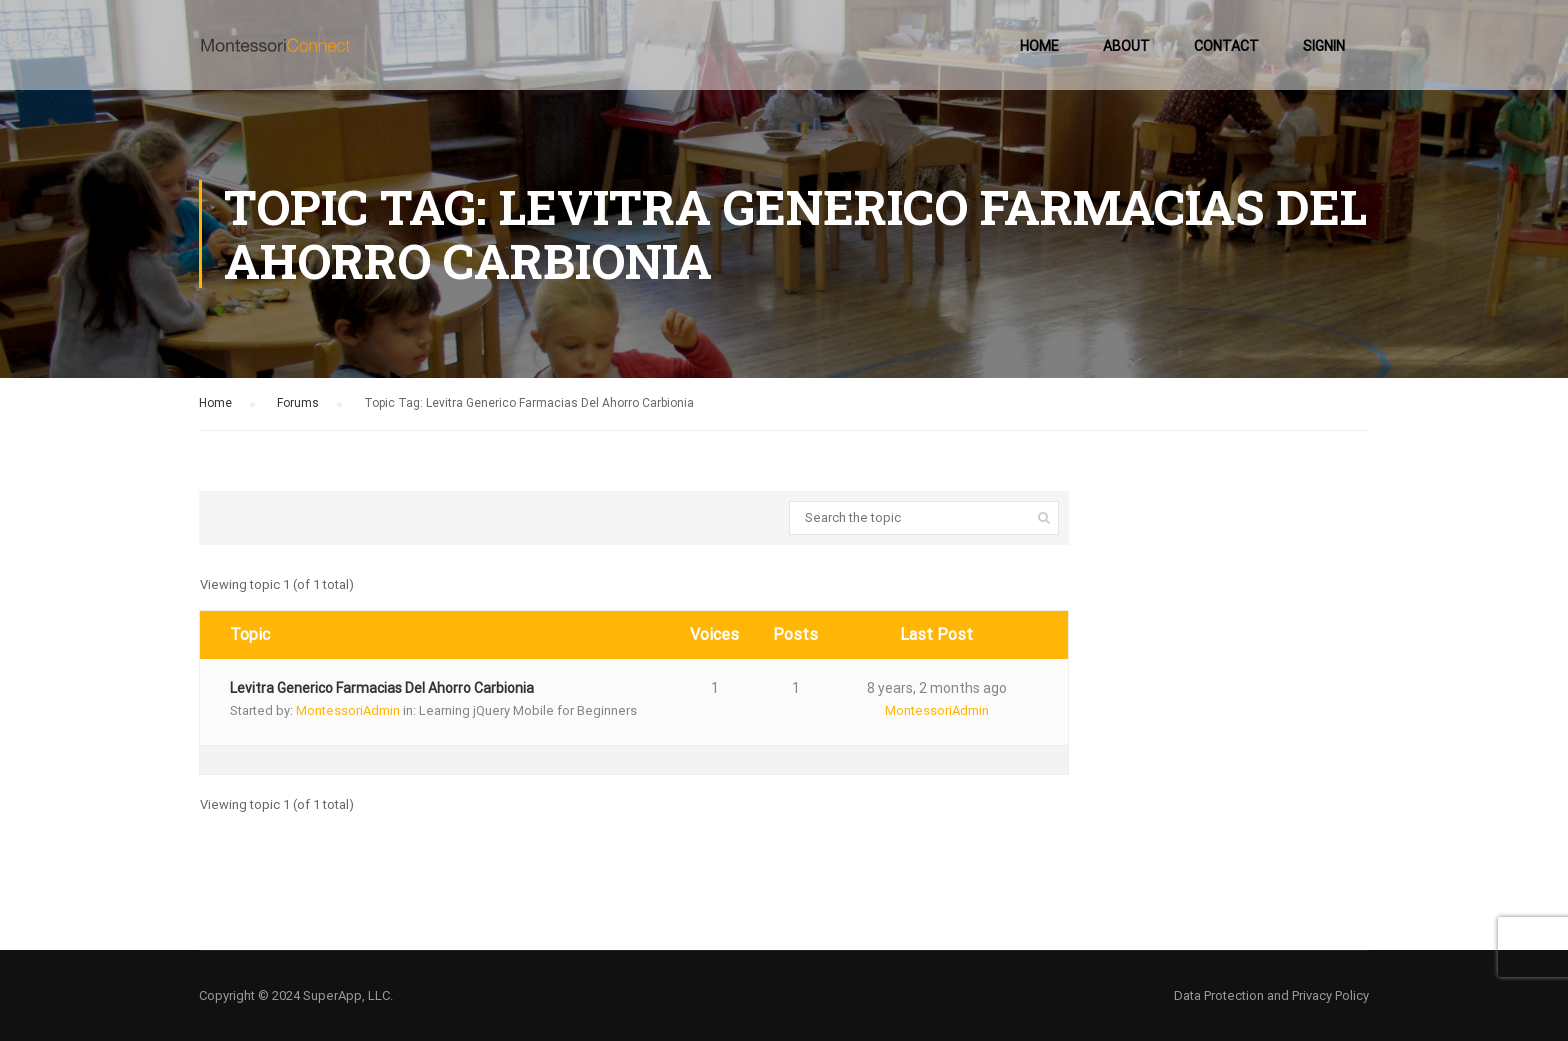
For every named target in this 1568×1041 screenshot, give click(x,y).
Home (1039, 46)
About (1126, 46)
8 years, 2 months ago (937, 688)
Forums (298, 403)
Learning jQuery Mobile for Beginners (528, 710)
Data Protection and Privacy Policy (1271, 995)
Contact (1226, 46)
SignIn (1324, 46)
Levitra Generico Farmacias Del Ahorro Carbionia (382, 688)
